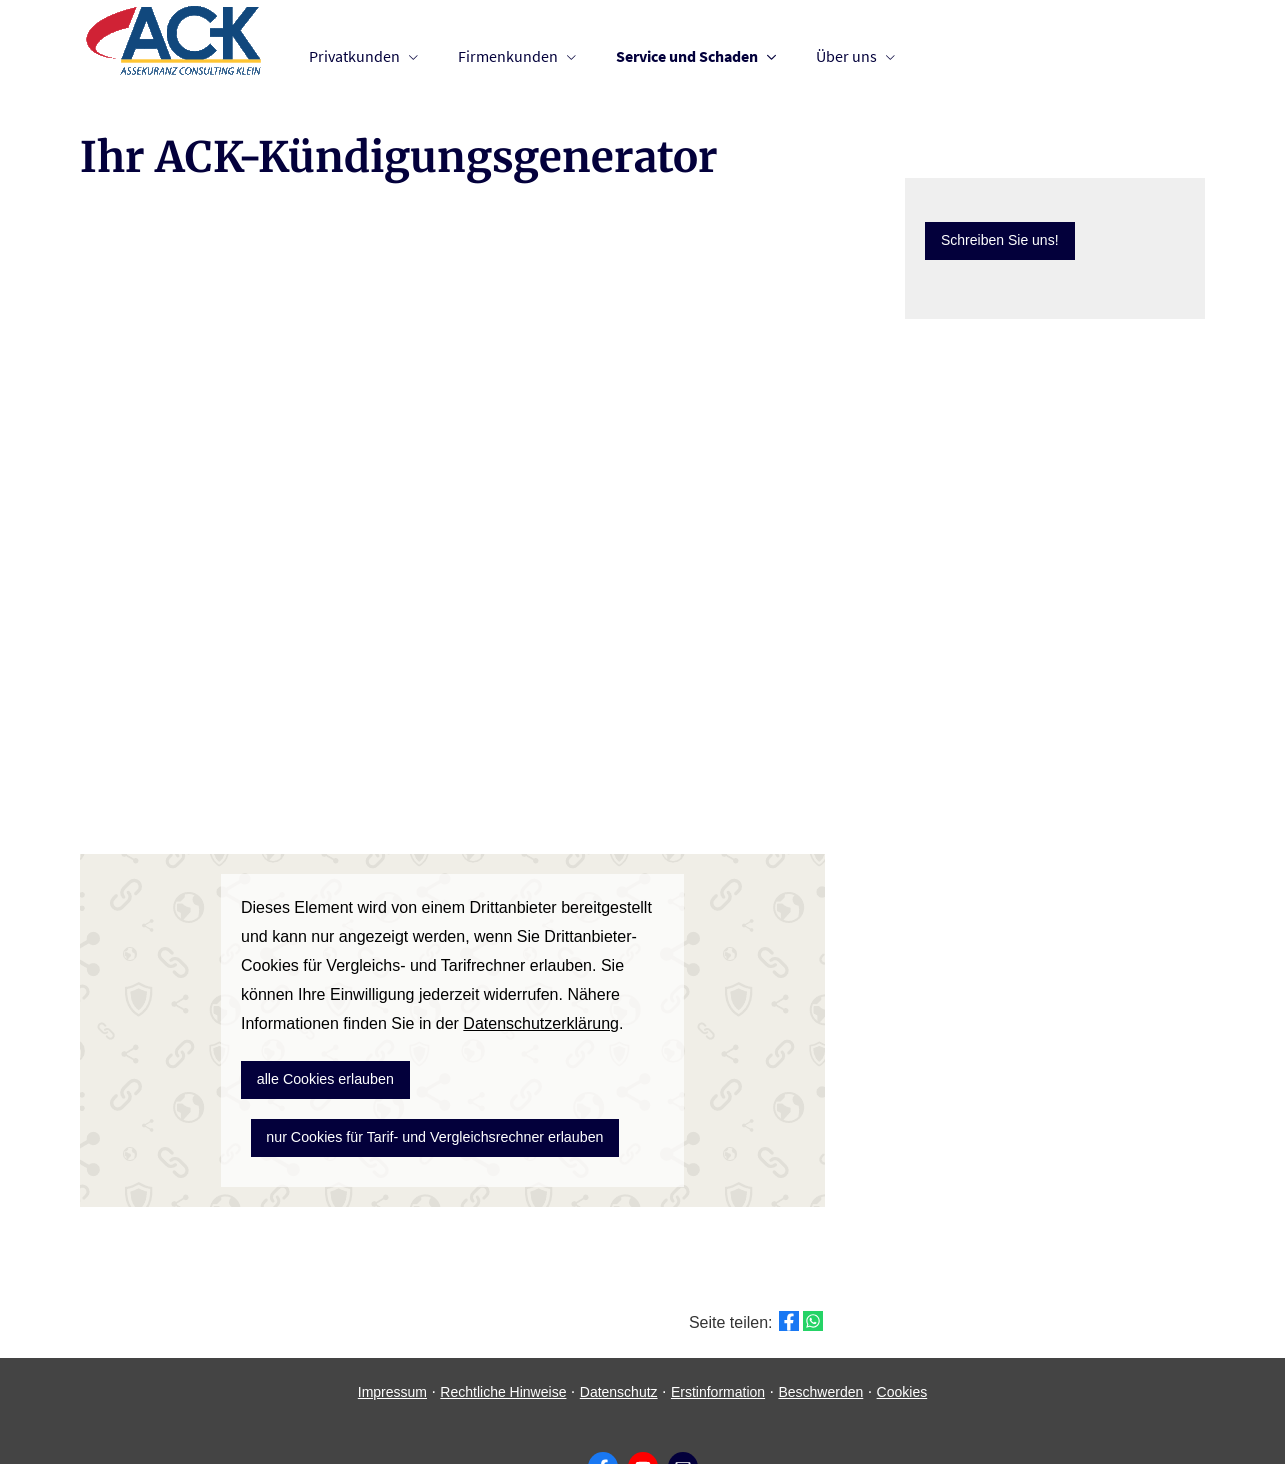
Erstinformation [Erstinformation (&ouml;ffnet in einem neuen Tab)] (718, 1339)
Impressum (392, 1339)
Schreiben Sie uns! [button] (1000, 240)
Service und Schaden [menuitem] (687, 56)
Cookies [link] (902, 1339)
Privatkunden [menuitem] (354, 56)
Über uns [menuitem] (846, 56)
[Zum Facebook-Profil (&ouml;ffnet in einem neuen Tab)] (603, 1414)
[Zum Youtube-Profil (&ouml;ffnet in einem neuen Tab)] (643, 1414)
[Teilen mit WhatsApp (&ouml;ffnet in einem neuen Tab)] (813, 1268)
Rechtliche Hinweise (503, 1339)
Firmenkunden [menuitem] (508, 56)
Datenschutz (619, 1339)
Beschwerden (820, 1339)
